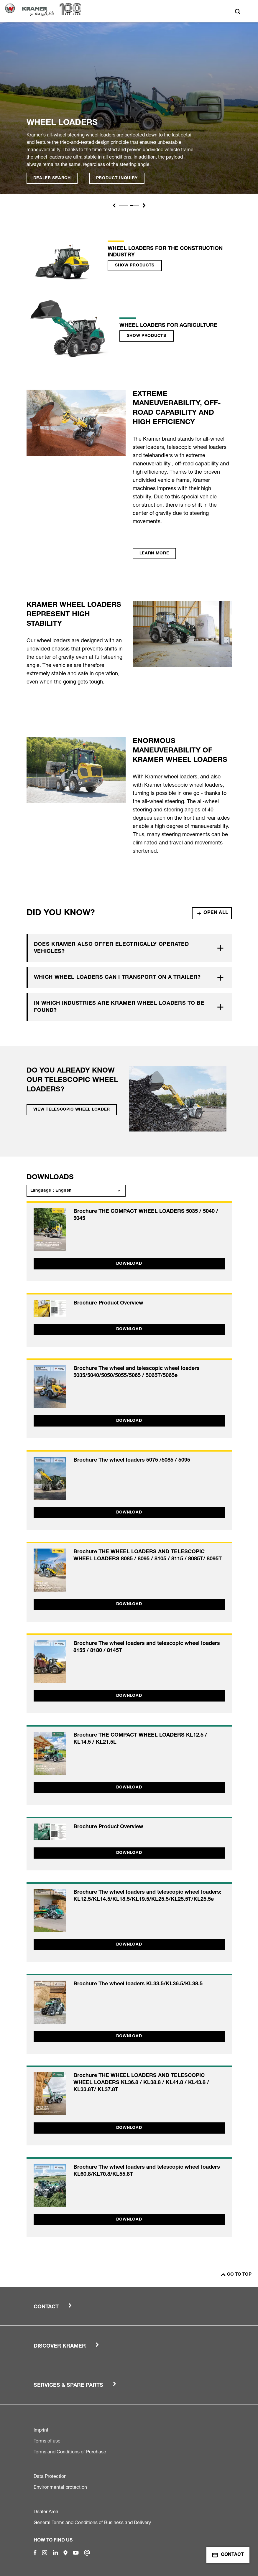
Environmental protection (60, 2487)
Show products (135, 265)
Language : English (51, 1191)
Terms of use (47, 2441)
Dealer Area (46, 2511)
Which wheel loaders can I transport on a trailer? (117, 977)
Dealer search (52, 178)
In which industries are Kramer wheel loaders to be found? (119, 1007)
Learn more (154, 553)
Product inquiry (117, 178)
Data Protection (50, 2476)
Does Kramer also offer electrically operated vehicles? (111, 948)
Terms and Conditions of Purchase (70, 2452)
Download (129, 1264)
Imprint (41, 2430)
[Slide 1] (123, 205)
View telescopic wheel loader (71, 1110)
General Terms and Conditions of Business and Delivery (92, 2522)
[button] (114, 205)
